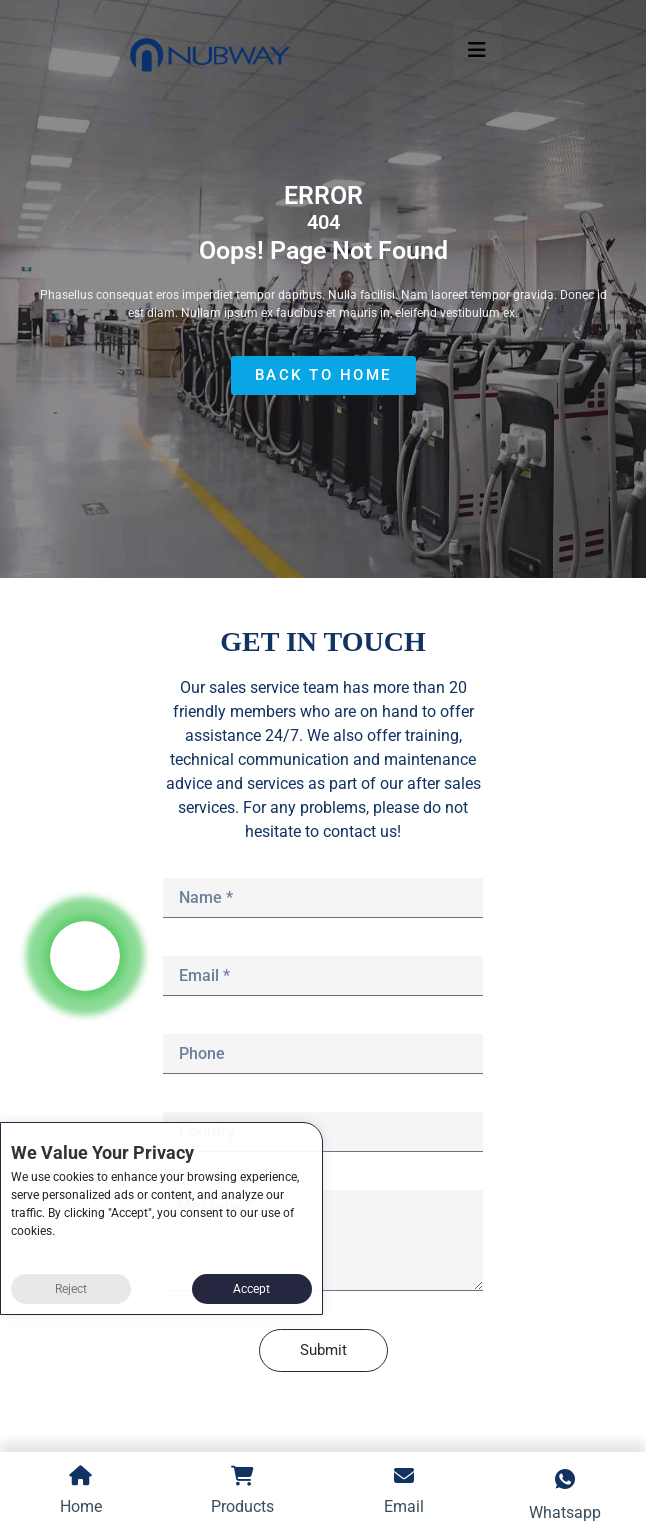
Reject (71, 1289)
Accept (251, 1289)
